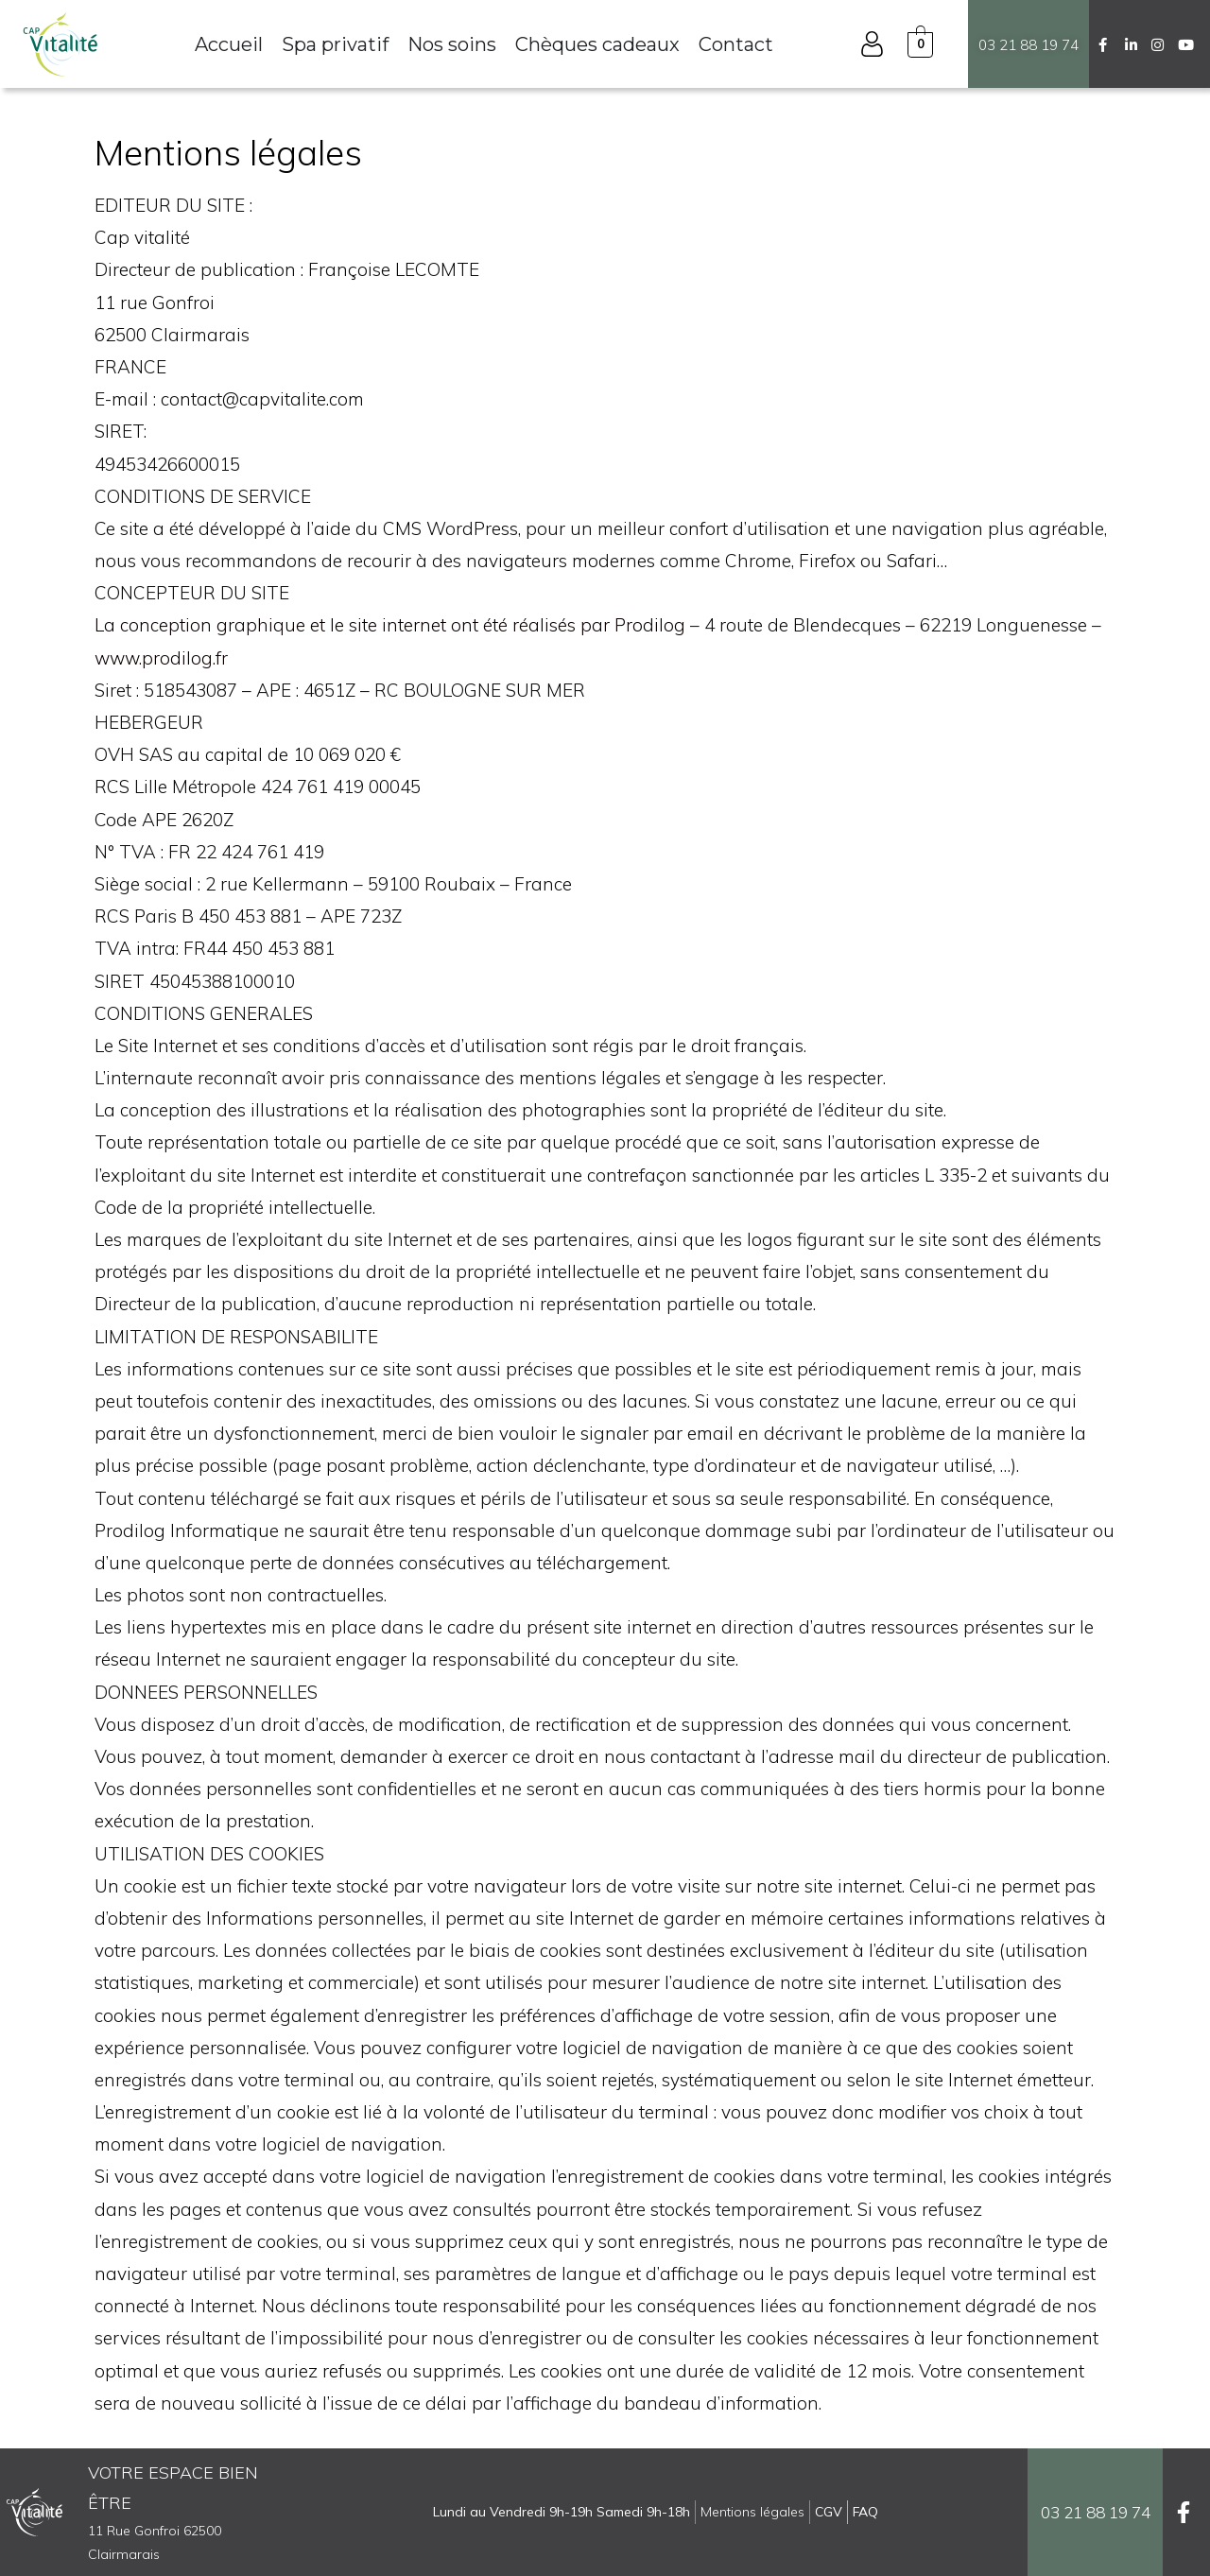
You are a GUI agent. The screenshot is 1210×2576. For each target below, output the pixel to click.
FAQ (865, 2511)
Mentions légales (752, 2511)
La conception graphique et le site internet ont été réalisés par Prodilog (390, 625)
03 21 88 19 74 (1028, 45)
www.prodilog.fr (161, 658)
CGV (828, 2511)
